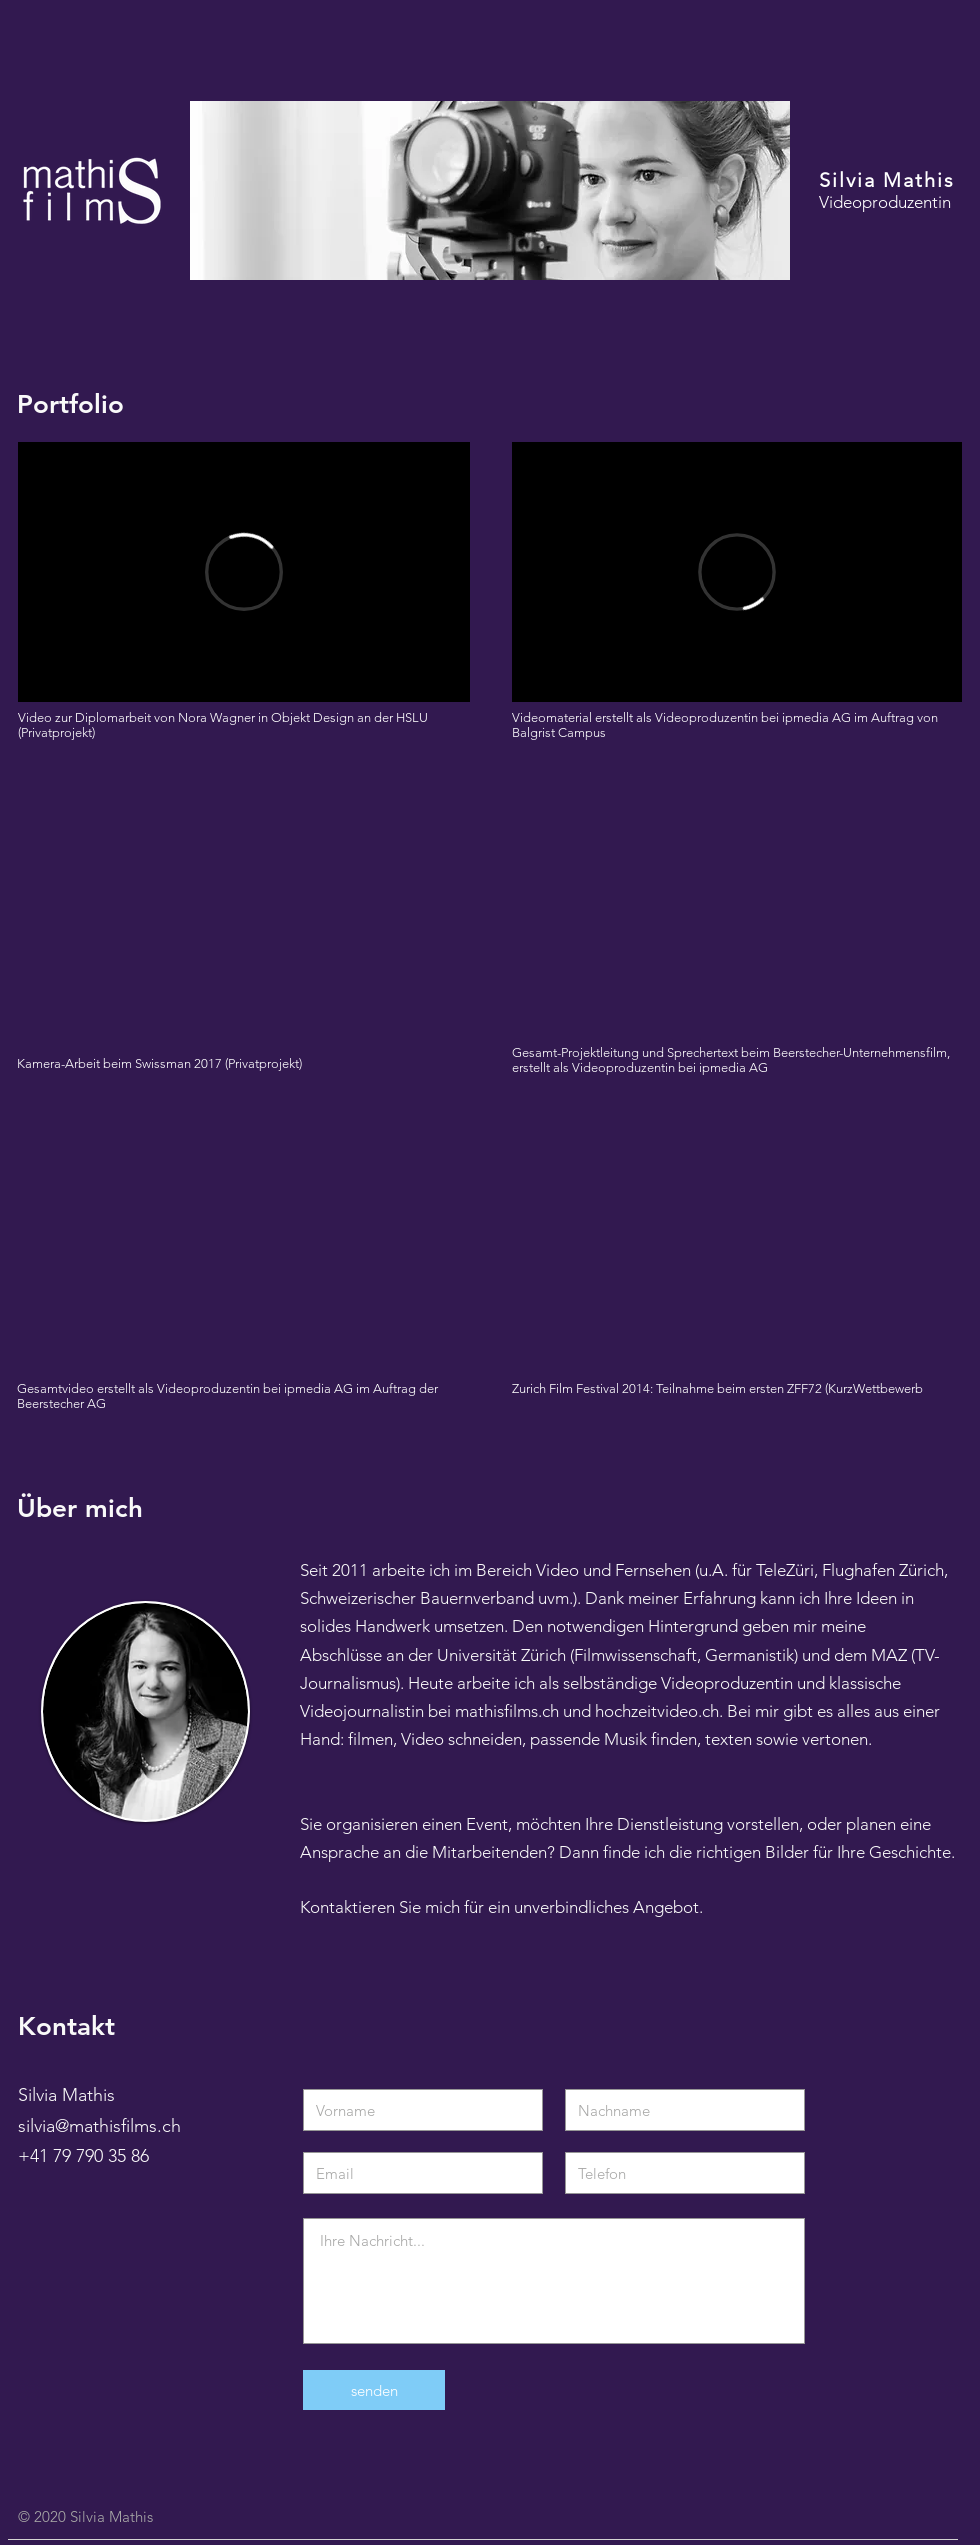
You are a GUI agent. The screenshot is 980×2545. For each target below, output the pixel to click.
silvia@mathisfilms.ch (99, 2126)
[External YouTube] (243, 905)
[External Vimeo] (244, 572)
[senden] (374, 2390)
